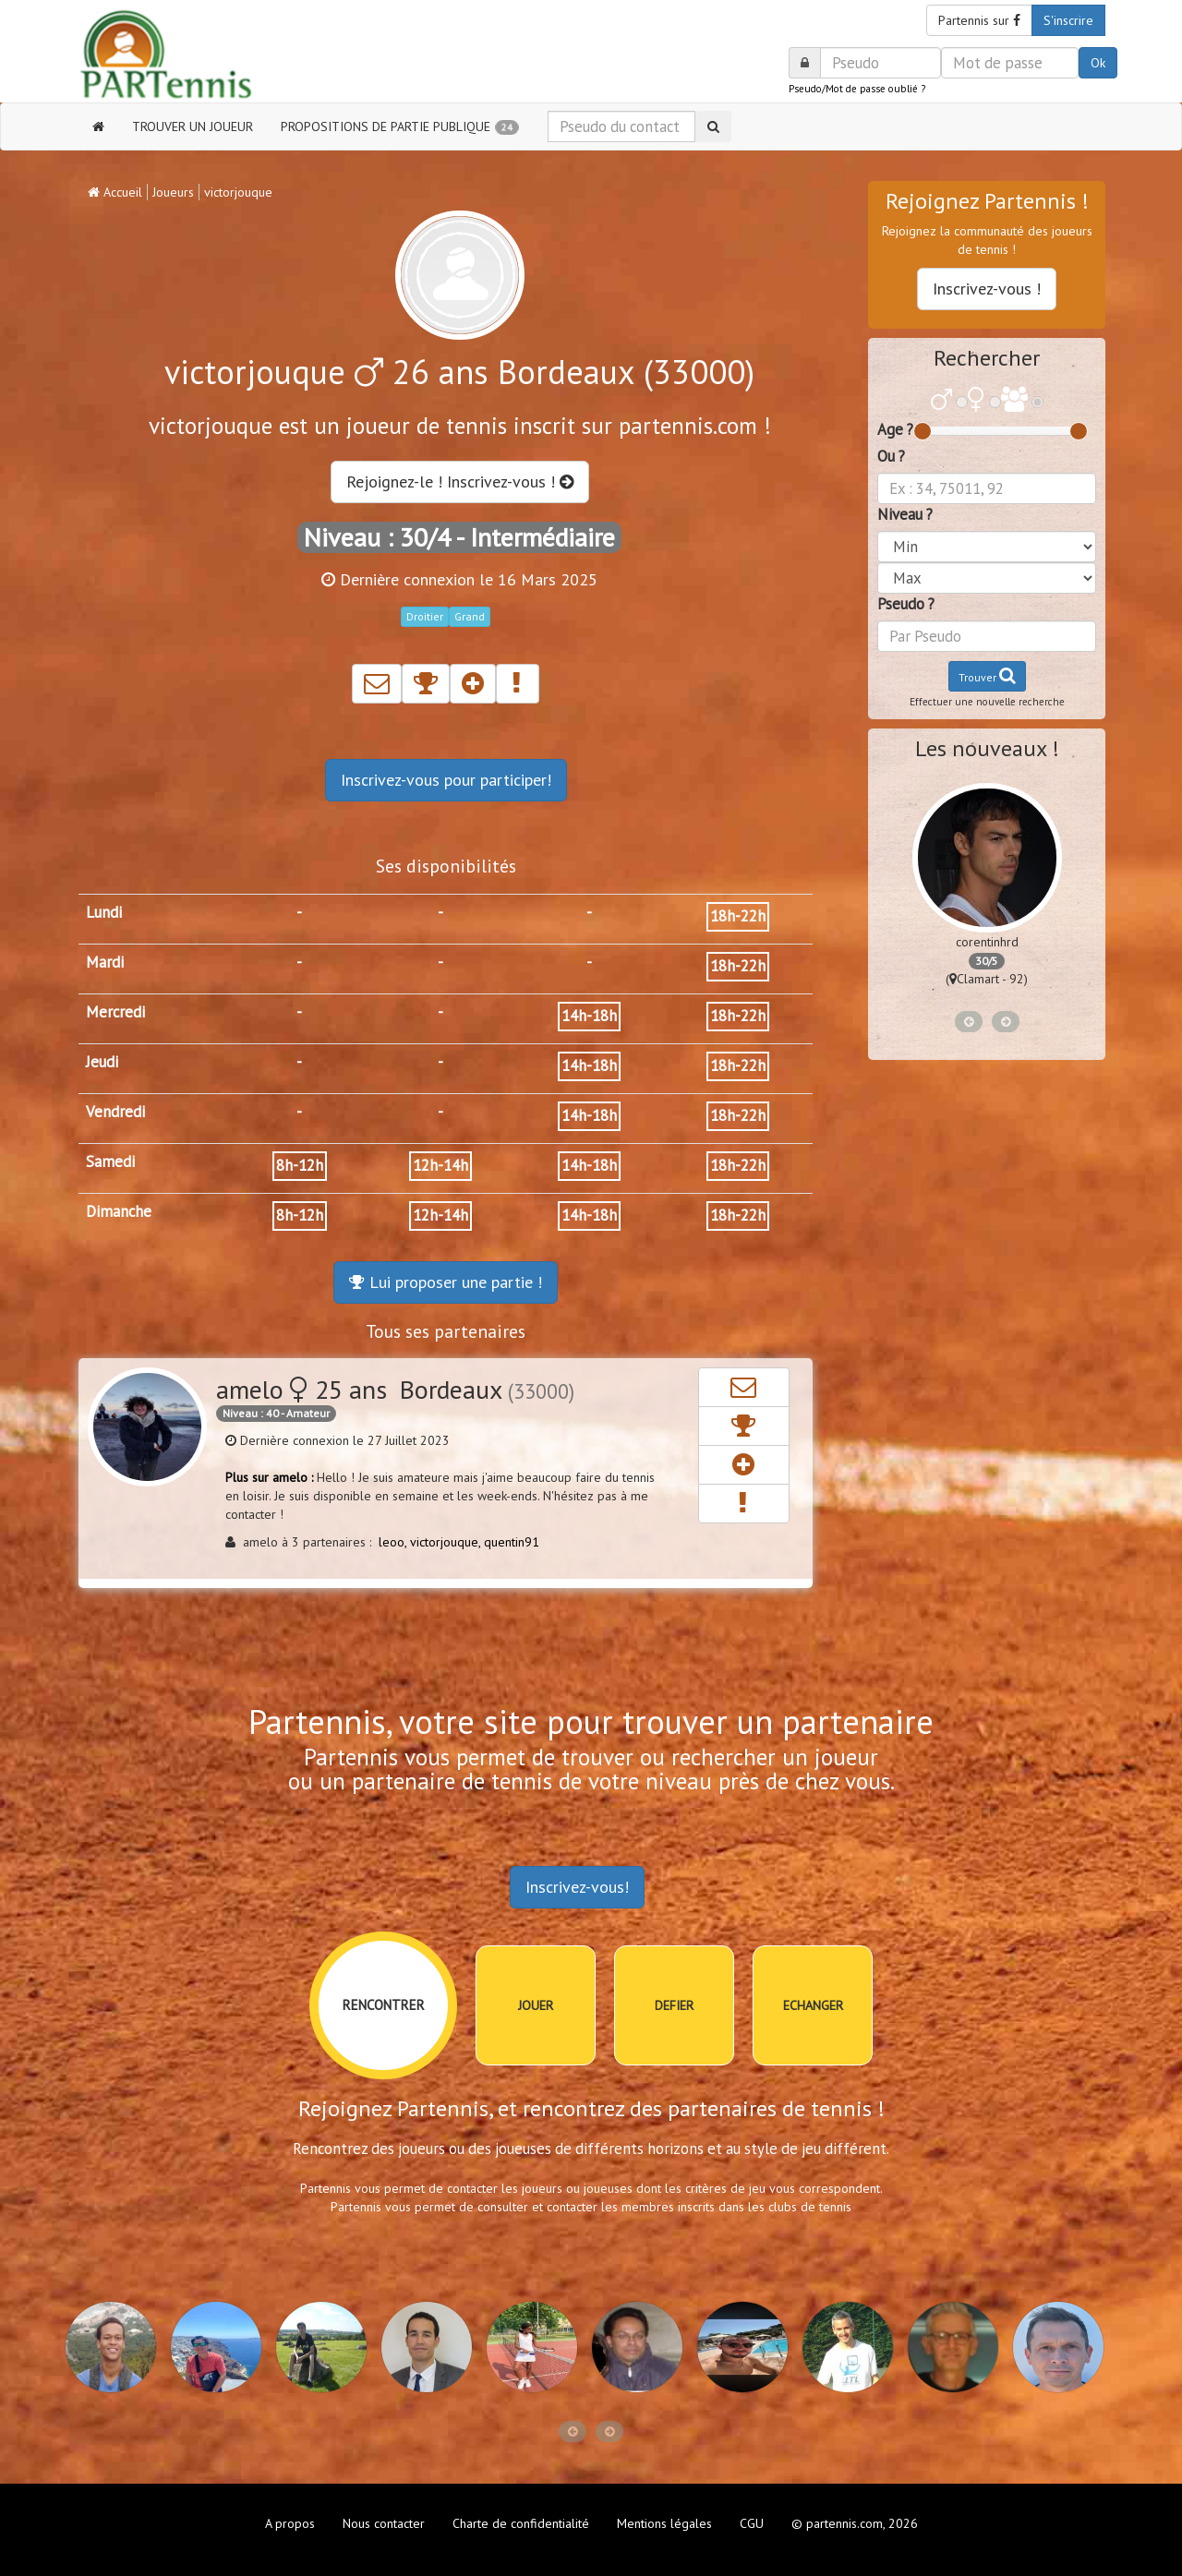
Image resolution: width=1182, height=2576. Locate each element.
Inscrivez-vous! (577, 1886)
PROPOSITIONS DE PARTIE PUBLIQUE (400, 126)
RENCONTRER (384, 2005)
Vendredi (115, 1111)
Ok (1098, 62)
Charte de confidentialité (520, 2523)
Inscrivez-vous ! (987, 288)
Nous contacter (384, 2523)
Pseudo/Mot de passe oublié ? (857, 88)
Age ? (895, 429)
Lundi (104, 912)
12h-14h (440, 1165)
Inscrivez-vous (446, 779)
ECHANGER (813, 2005)
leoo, (394, 1542)
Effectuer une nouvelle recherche (987, 701)
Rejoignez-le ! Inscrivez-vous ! (459, 481)
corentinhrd (987, 941)
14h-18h (589, 1015)
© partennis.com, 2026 (854, 2523)
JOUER (535, 2005)
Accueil (115, 192)
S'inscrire (1068, 20)
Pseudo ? (906, 604)
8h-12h (299, 1165)
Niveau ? (905, 514)
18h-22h (738, 916)
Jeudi (102, 1062)
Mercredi (115, 1012)
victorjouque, (447, 1542)
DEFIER (674, 2005)
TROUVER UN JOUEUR (192, 126)
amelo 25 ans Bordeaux (395, 1389)
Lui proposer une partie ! (445, 1282)
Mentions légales (664, 2523)
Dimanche (118, 1211)
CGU (752, 2523)
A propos (290, 2523)
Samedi (110, 1161)
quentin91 (511, 1542)
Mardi (105, 962)
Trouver (987, 675)
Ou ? (891, 456)
